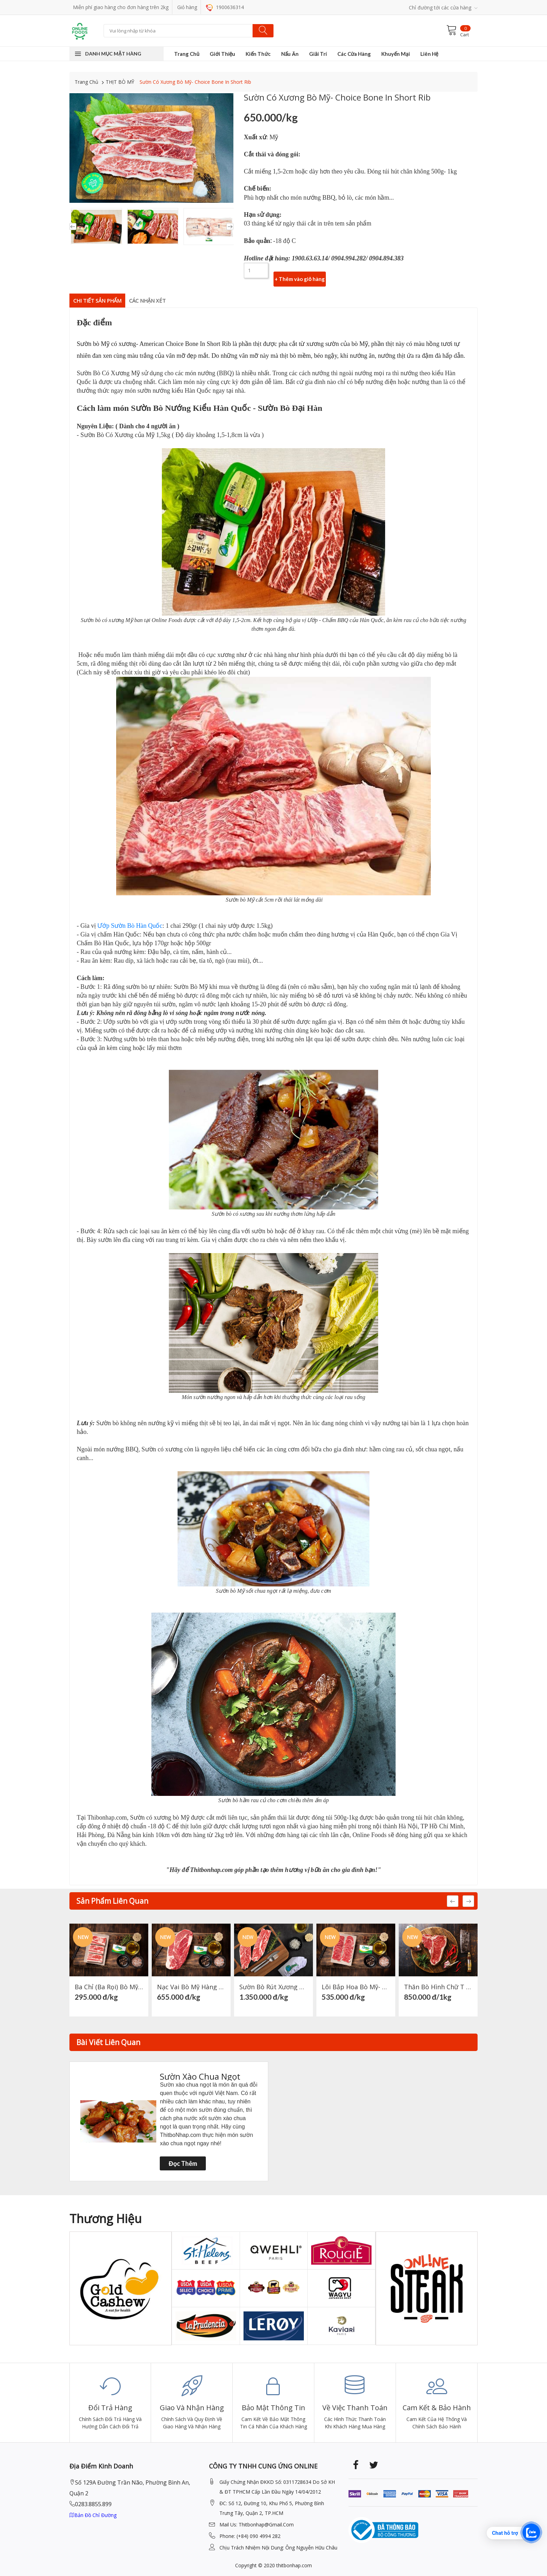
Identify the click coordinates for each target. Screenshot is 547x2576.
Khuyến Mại (395, 54)
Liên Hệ (429, 54)
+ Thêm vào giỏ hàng (300, 270)
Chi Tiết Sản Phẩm (104, 294)
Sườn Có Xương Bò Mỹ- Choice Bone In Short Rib (195, 82)
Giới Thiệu (222, 54)
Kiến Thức (258, 54)
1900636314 (225, 7)
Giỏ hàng (187, 7)
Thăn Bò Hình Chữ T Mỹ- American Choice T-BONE (438, 1982)
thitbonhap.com (294, 2561)
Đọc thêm (182, 2159)
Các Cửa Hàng (354, 54)
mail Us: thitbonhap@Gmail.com (256, 2520)
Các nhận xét (166, 294)
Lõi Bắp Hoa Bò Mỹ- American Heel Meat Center (356, 1982)
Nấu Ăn (290, 54)
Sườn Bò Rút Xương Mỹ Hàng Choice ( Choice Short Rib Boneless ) (273, 1982)
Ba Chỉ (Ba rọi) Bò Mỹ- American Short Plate (109, 1982)
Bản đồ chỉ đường (93, 2511)
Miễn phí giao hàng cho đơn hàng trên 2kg (120, 7)
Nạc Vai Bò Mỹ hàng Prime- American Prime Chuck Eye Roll (191, 1982)
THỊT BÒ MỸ (120, 82)
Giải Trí (318, 54)
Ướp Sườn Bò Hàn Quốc (129, 921)
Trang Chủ (186, 54)
